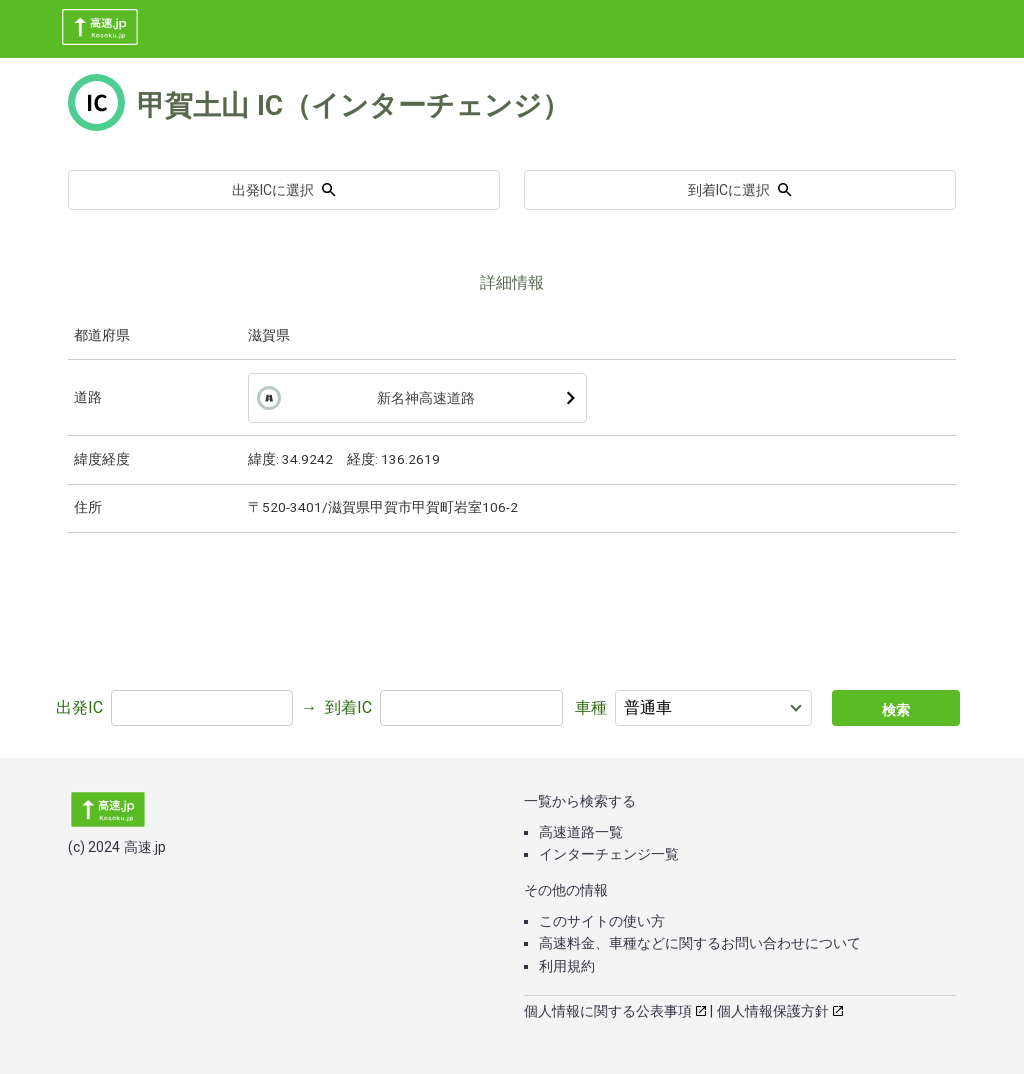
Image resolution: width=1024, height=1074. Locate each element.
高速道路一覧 (581, 832)
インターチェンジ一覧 (609, 854)
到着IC (348, 707)
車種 (591, 707)
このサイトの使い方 (602, 921)
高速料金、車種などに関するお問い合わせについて (700, 943)
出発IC (79, 707)
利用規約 (567, 966)
